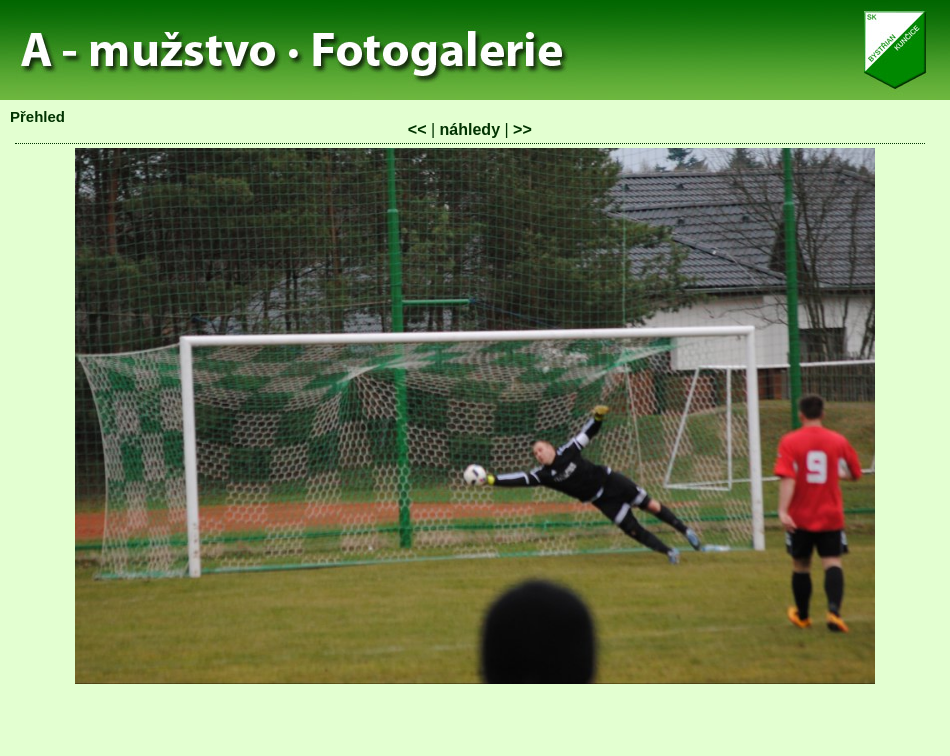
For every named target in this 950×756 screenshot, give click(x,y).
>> (522, 129)
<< (417, 129)
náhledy (470, 129)
